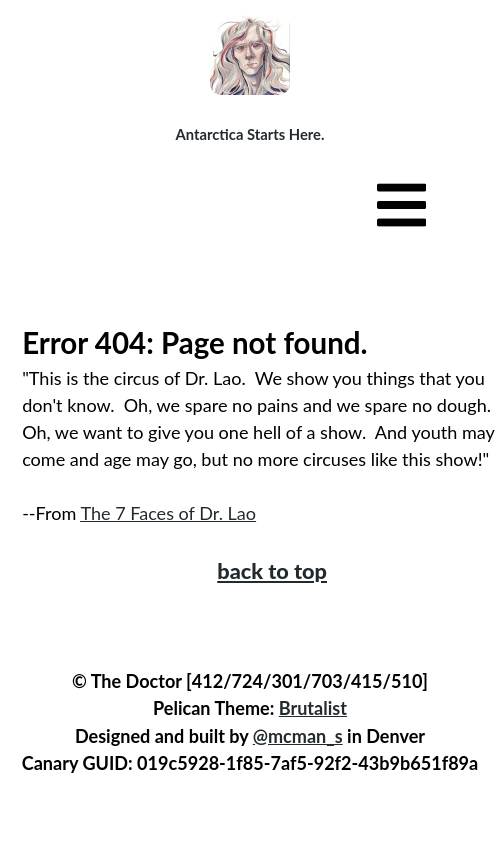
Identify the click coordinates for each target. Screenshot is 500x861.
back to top (272, 571)
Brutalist (313, 708)
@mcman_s (298, 736)
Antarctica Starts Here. (250, 134)
